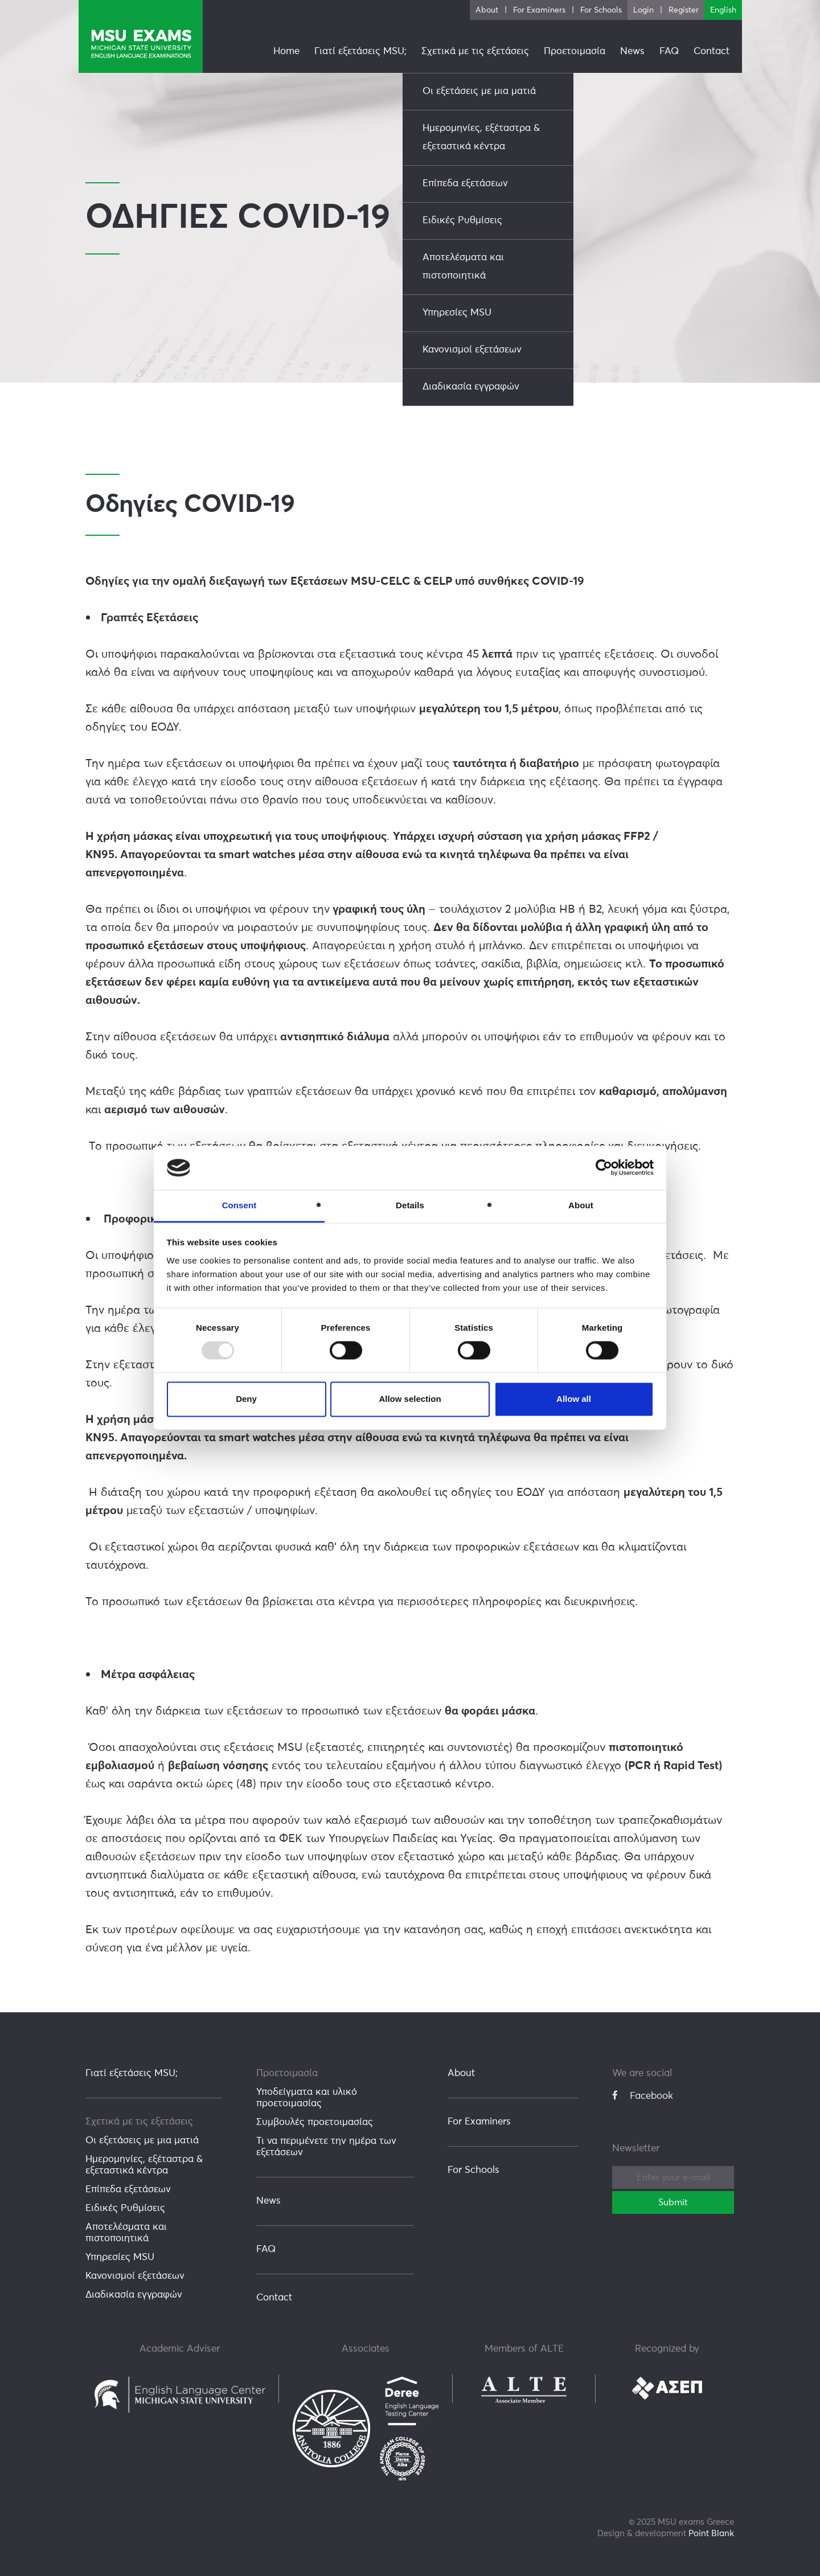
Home (286, 51)
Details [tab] (410, 1205)
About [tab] (580, 1205)
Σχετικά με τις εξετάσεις (139, 2122)
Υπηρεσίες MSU (119, 2257)
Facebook (642, 2096)
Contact (274, 2298)
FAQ (266, 2249)
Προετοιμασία (287, 2073)
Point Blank (711, 2533)
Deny (246, 1399)
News (268, 2201)
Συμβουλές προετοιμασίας (314, 2122)
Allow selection (410, 1399)
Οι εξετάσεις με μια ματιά (142, 2141)
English (723, 10)
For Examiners (479, 2122)
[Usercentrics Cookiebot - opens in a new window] (604, 1167)
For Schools (473, 2170)
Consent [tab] (239, 1205)
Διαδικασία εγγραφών (133, 2295)
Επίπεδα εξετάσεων (128, 2189)
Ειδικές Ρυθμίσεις (125, 2208)
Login (643, 10)
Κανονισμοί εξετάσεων (134, 2276)
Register (684, 10)
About (461, 2073)
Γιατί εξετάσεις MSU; (131, 2073)
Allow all (573, 1399)
